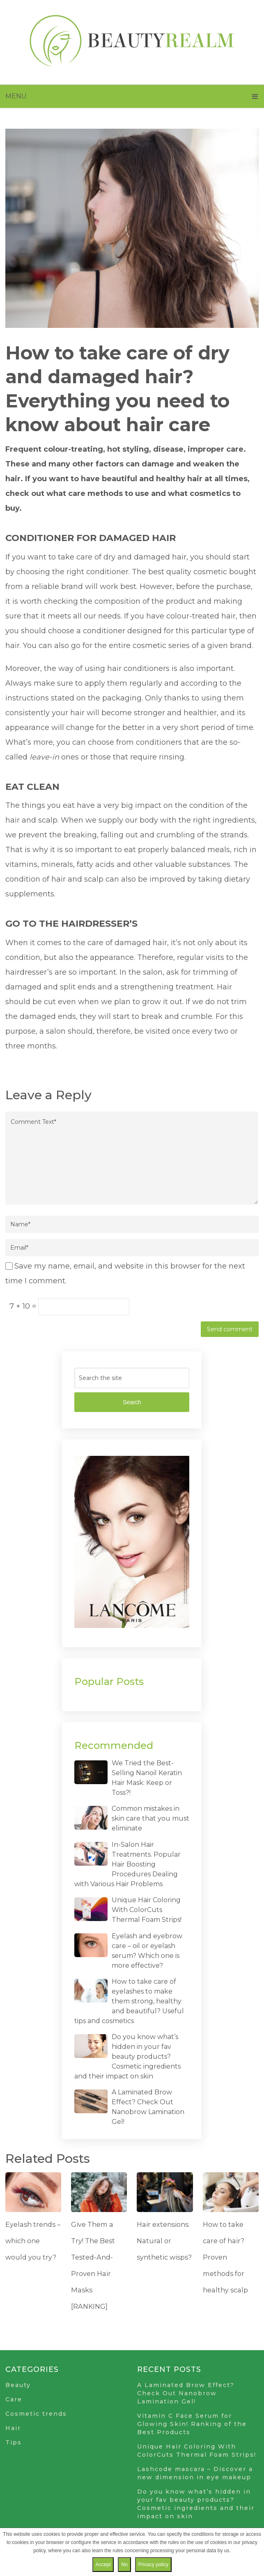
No (124, 2564)
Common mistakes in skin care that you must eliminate (150, 1818)
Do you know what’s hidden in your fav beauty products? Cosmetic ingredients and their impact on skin (127, 2056)
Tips (13, 2442)
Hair (13, 2428)
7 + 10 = (23, 1306)
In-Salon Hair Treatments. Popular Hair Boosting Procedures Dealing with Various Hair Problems (127, 1864)
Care (13, 2399)
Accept (103, 2564)
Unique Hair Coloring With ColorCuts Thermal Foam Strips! (146, 1909)
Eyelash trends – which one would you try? (32, 2240)
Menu (16, 96)
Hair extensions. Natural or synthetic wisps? (163, 2240)
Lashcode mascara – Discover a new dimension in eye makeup (195, 2473)
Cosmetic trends (36, 2413)
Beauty (18, 2385)
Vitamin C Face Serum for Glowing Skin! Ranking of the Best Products (192, 2424)
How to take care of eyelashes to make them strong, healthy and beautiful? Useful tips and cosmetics (129, 2001)
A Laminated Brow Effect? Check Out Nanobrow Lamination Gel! (185, 2393)
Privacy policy (153, 2564)
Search (132, 1402)
